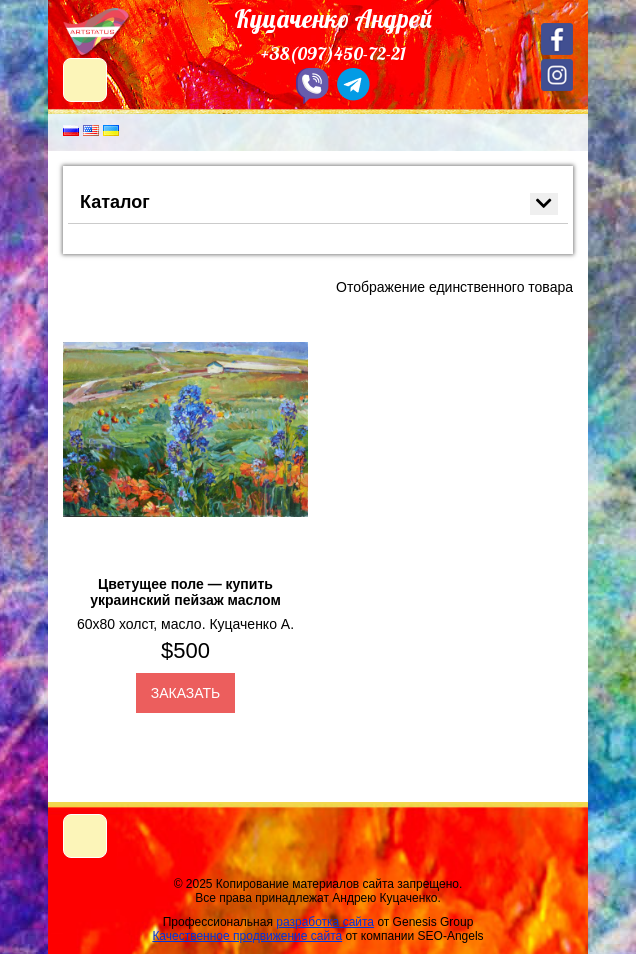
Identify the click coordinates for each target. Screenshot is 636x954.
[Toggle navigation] (85, 836)
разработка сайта (325, 922)
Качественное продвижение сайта (247, 936)
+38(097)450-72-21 (333, 53)
